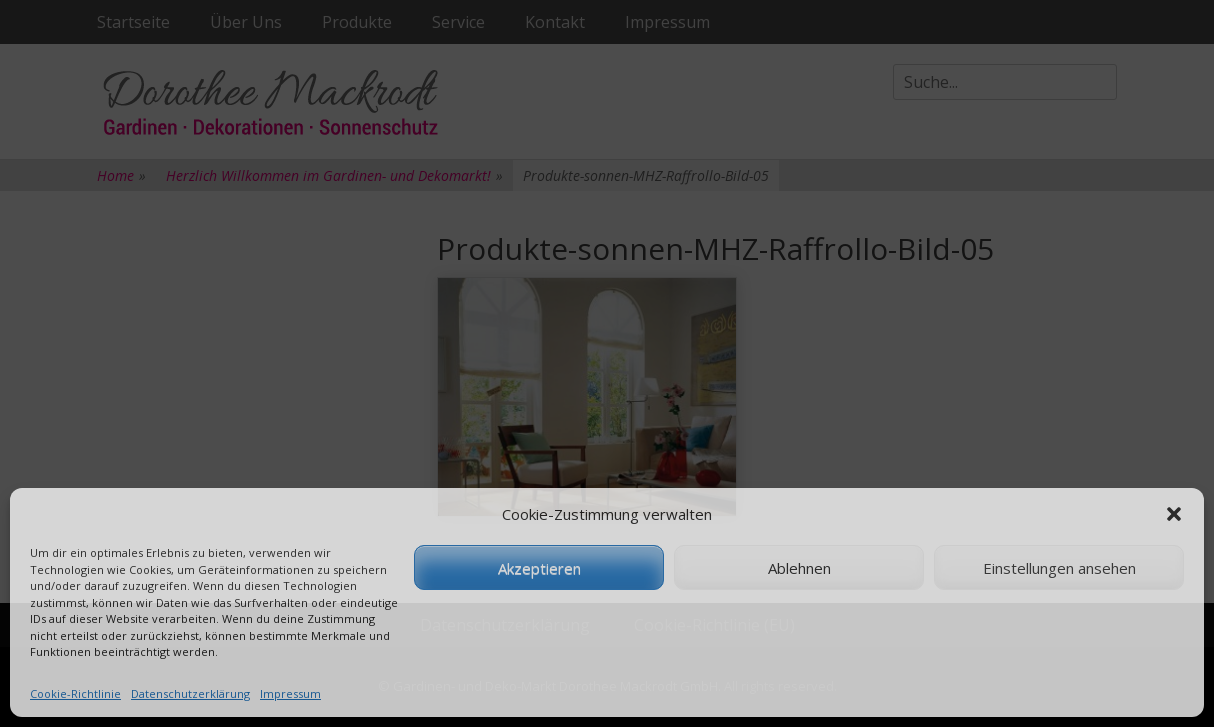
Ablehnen (799, 568)
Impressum (290, 693)
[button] (1174, 514)
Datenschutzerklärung (190, 693)
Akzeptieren (539, 568)
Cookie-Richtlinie (75, 693)
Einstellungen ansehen (1059, 568)
